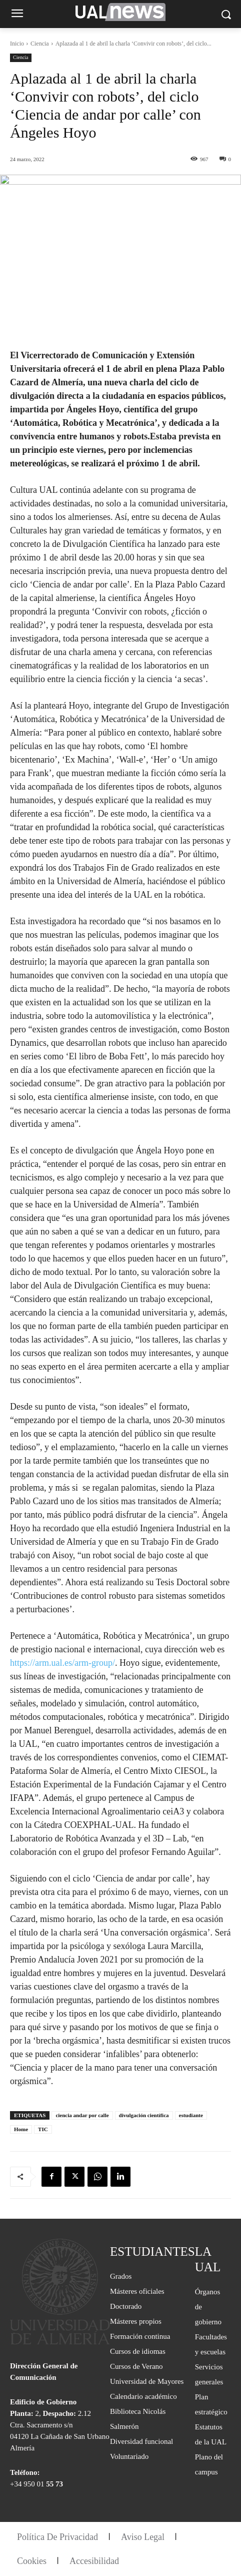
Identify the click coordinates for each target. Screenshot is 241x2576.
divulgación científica (144, 2115)
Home (21, 2129)
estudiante (191, 2115)
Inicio (17, 43)
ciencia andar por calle (82, 2115)
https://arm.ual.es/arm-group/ (62, 1663)
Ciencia (39, 43)
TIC (43, 2129)
